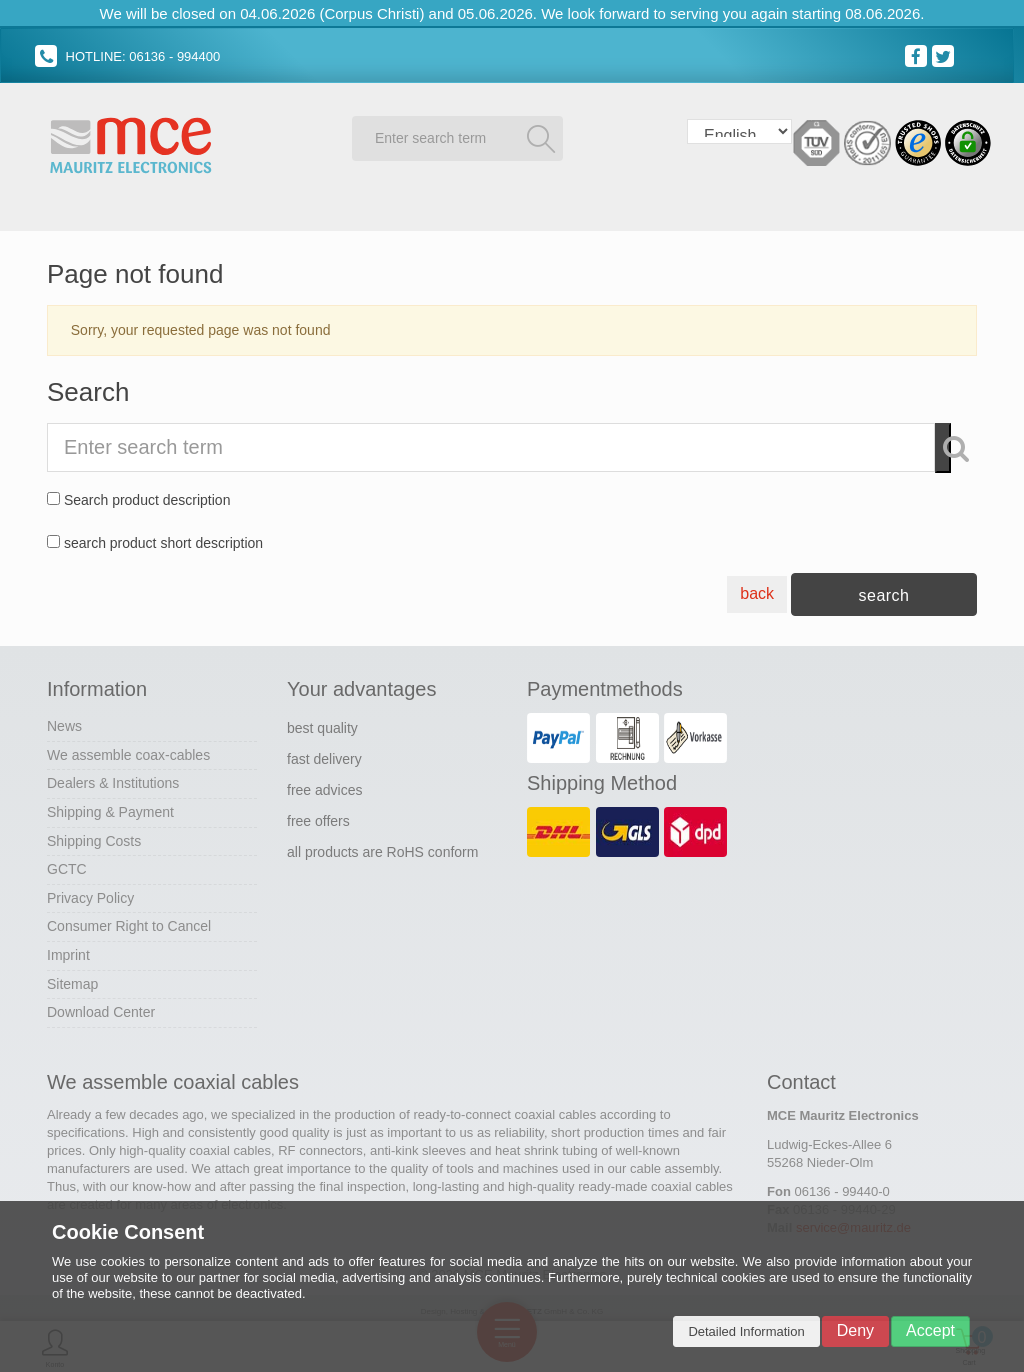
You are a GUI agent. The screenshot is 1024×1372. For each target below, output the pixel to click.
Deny (855, 1330)
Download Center (101, 1009)
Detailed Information (746, 1331)
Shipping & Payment (110, 809)
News (64, 723)
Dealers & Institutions (113, 780)
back (757, 590)
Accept (930, 1330)
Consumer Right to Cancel (129, 923)
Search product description (147, 497)
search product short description (163, 539)
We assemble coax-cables (128, 751)
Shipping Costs (94, 837)
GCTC (67, 866)
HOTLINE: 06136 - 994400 (127, 56)
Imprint (68, 952)
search (883, 592)
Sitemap (72, 980)
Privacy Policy (90, 894)
